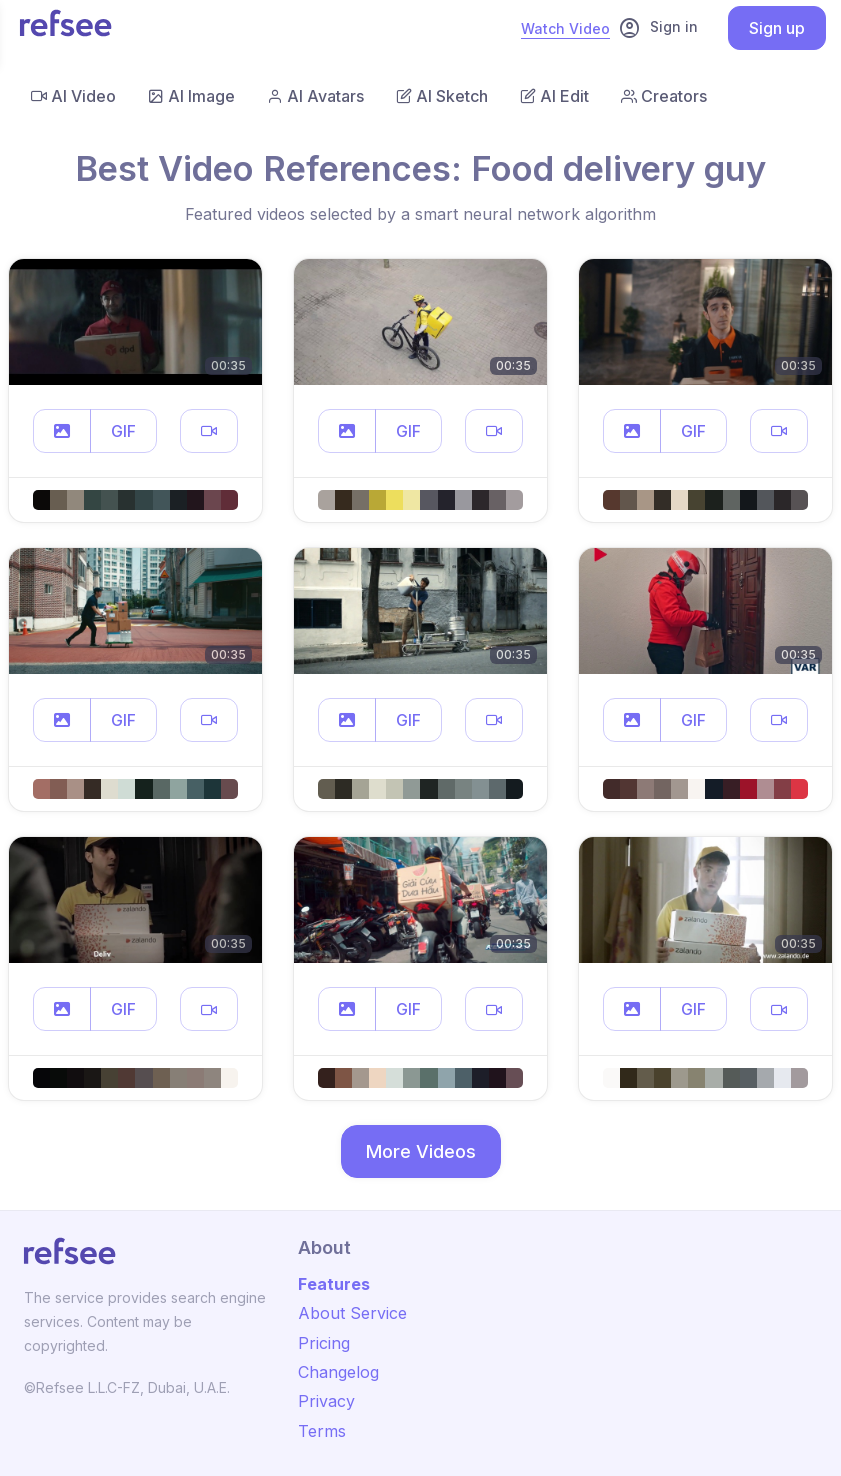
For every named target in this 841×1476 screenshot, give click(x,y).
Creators (664, 96)
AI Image (191, 96)
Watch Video (565, 28)
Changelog (338, 1372)
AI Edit (554, 96)
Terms (322, 1431)
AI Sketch (442, 96)
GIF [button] (123, 431)
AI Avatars (315, 96)
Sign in (658, 28)
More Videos (421, 1151)
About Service (352, 1313)
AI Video (73, 96)
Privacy (326, 1401)
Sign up (777, 28)
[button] (62, 431)
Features (334, 1284)
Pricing (324, 1343)
